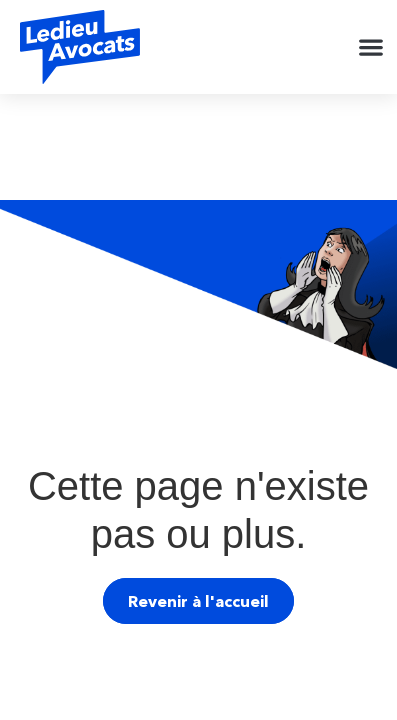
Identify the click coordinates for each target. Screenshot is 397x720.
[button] (370, 47)
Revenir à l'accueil (198, 601)
